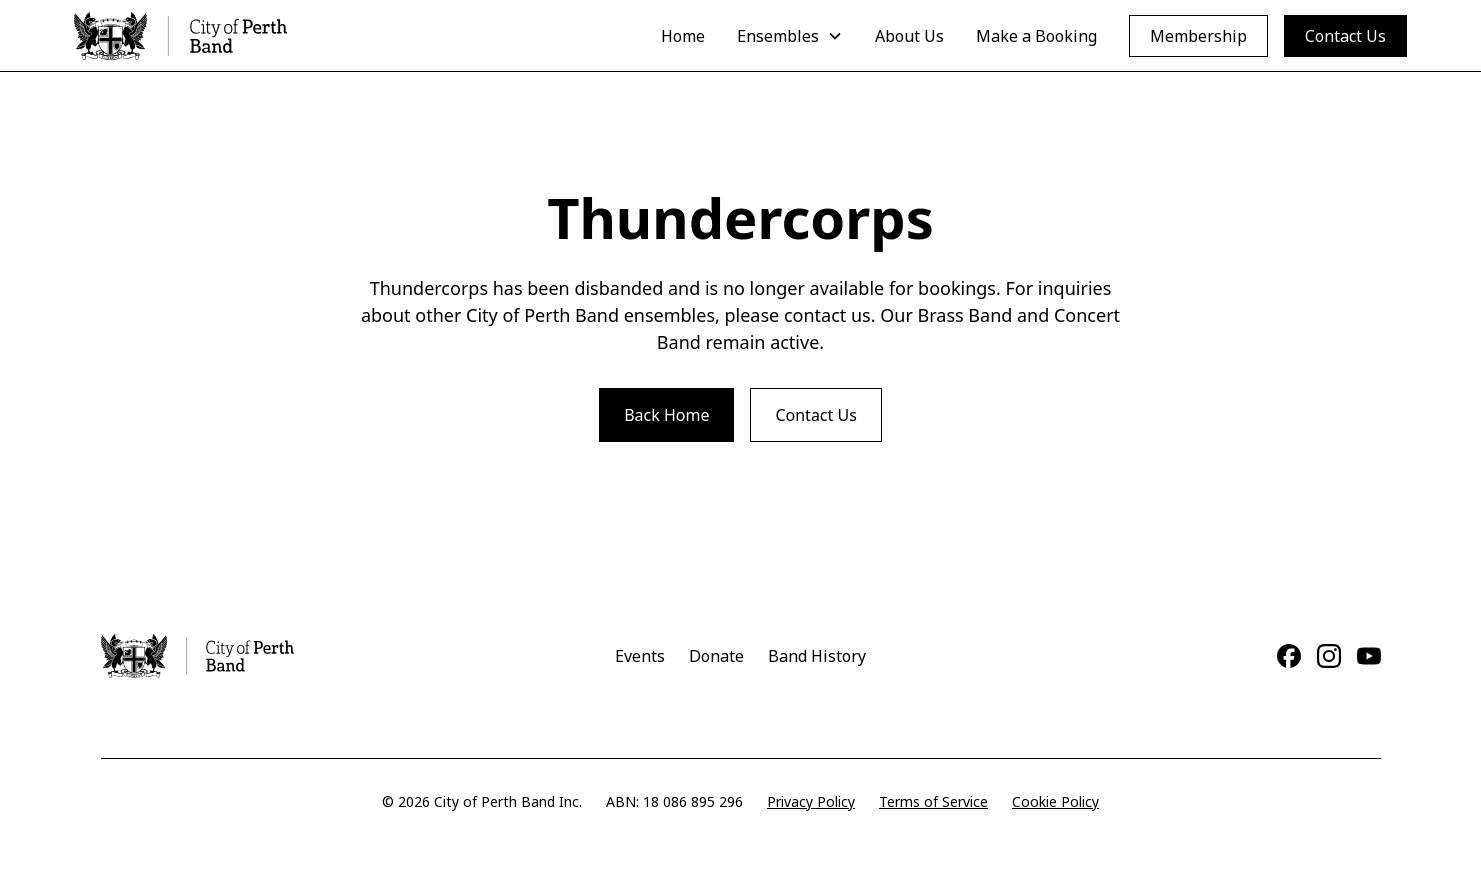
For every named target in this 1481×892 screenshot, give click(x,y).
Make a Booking (1036, 36)
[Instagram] (1329, 656)
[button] (790, 36)
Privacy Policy (811, 801)
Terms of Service (933, 801)
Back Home (666, 415)
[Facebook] (1289, 656)
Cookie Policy (1055, 801)
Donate (716, 656)
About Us (909, 36)
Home (683, 36)
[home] (180, 36)
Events (640, 656)
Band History (817, 656)
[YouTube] (1369, 656)
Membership (1198, 36)
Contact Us (1345, 36)
